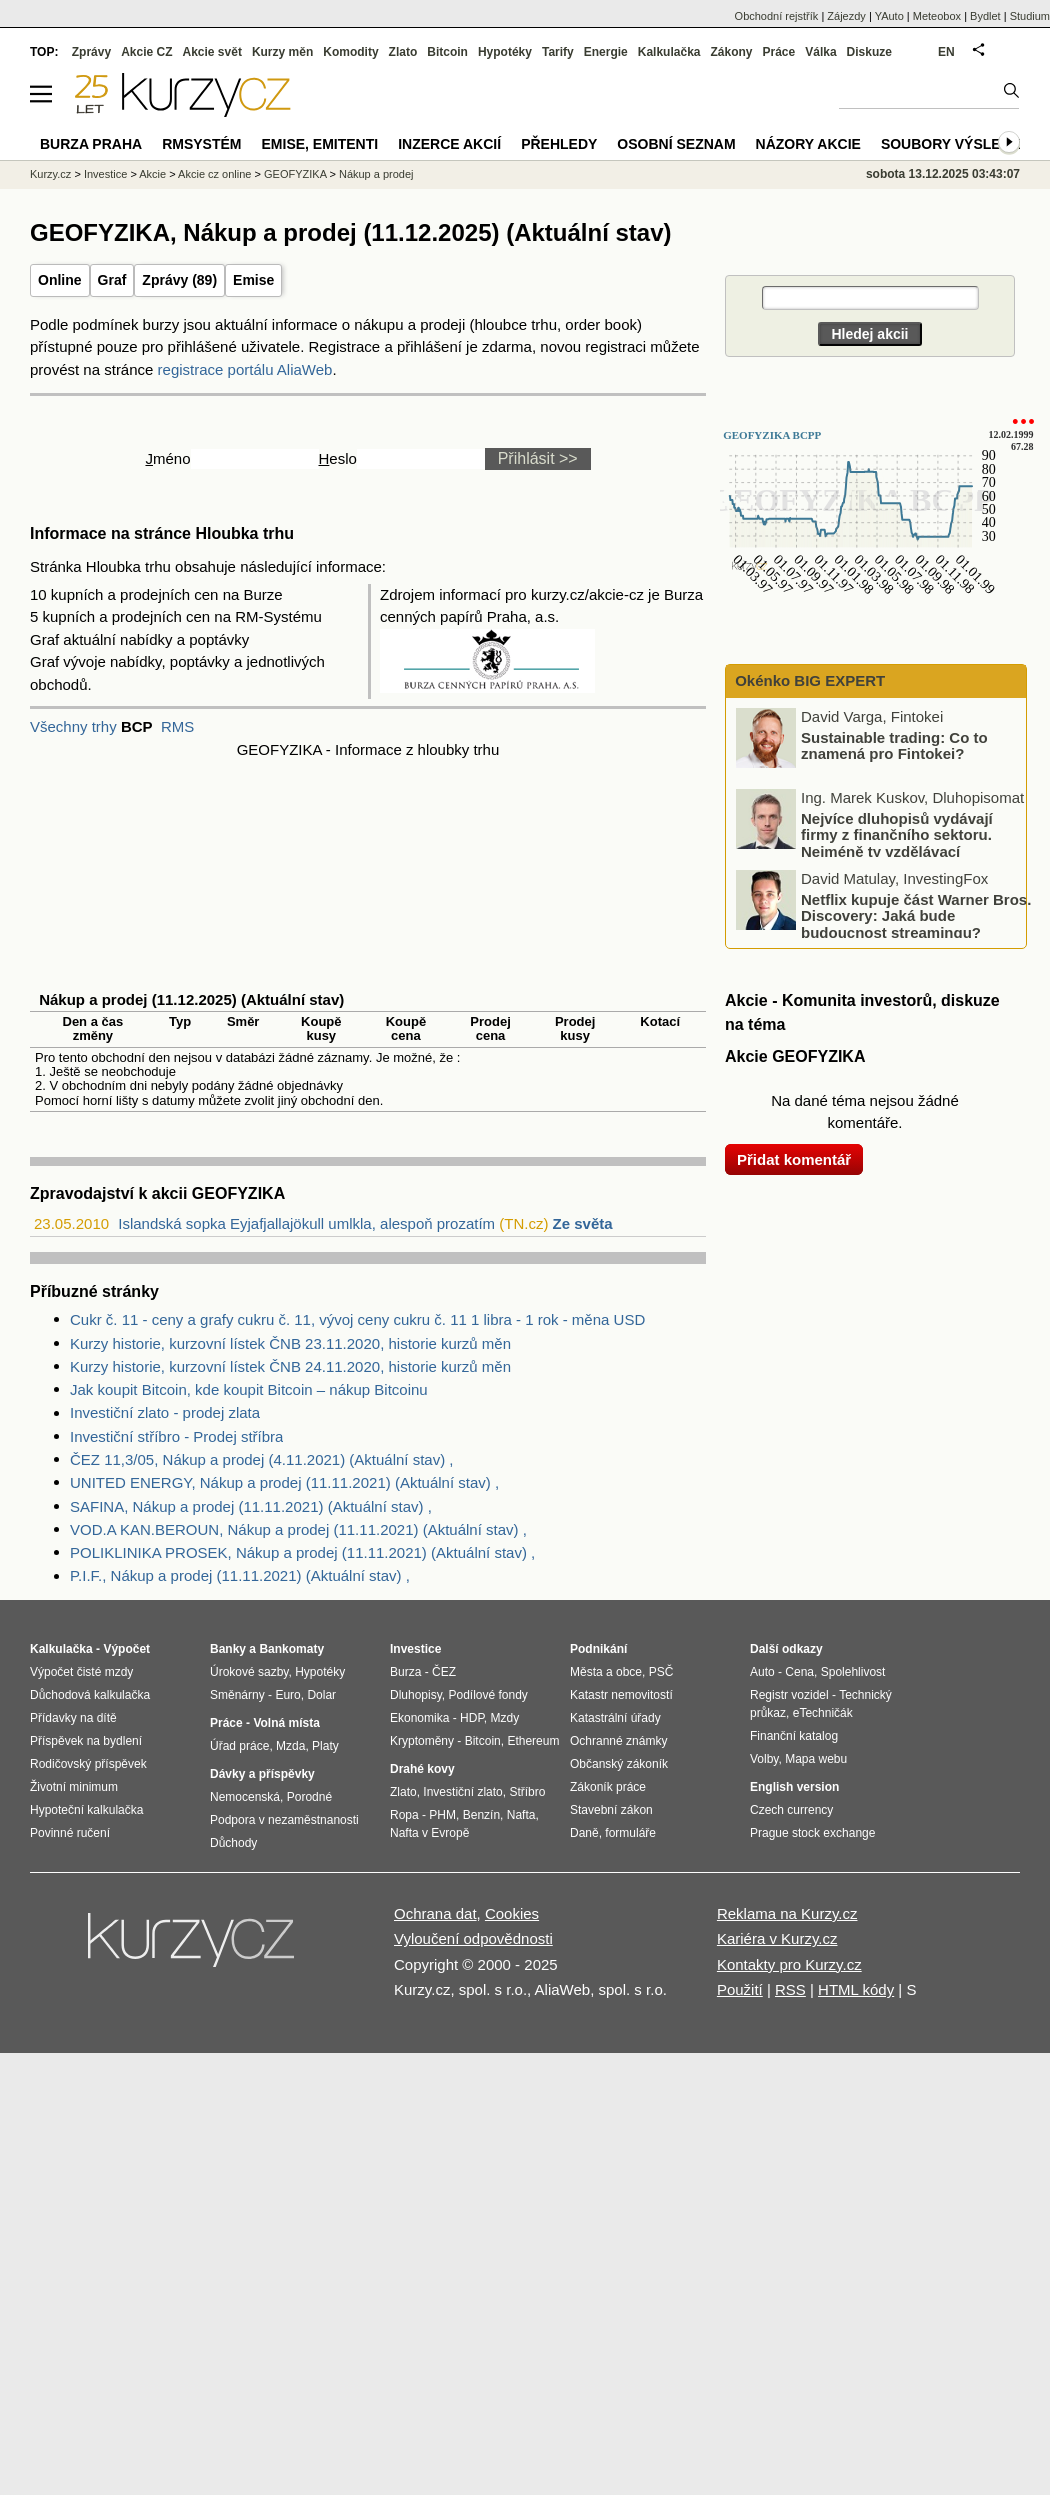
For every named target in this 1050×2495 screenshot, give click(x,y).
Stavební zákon (611, 1810)
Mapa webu (816, 1759)
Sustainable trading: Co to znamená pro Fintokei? (894, 745)
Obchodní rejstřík (777, 16)
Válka (820, 52)
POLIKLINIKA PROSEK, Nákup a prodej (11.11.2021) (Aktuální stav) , (302, 1552)
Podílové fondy (487, 1695)
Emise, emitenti (320, 144)
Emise (253, 280)
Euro (287, 1695)
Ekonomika (419, 1718)
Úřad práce (239, 1746)
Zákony (731, 52)
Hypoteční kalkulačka (86, 1810)
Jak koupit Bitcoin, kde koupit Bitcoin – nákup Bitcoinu (249, 1389)
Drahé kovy (422, 1769)
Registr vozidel (789, 1695)
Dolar (321, 1695)
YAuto (889, 16)
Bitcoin (447, 52)
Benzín (481, 1815)
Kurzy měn (282, 52)
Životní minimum (74, 1787)
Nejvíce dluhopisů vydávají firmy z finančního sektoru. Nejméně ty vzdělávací (897, 834)
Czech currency (791, 1810)
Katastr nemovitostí (621, 1695)
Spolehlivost (853, 1672)
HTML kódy (856, 1989)
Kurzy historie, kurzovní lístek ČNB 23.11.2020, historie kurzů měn (290, 1343)
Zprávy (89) (179, 280)
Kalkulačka (669, 52)
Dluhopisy (416, 1695)
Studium (1030, 16)
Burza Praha (91, 144)
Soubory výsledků (956, 144)
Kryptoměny (422, 1741)
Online (60, 280)
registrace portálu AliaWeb (245, 369)
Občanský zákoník (619, 1764)
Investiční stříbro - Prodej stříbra (176, 1436)
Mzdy (505, 1718)
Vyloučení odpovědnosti (473, 1938)
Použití (740, 1989)
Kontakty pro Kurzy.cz (789, 1964)
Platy (325, 1746)
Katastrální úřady (615, 1718)
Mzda (290, 1746)
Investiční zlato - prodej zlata (165, 1412)
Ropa (404, 1815)
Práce (779, 52)
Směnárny (237, 1695)
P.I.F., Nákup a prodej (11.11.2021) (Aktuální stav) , (240, 1575)
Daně (584, 1833)
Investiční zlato (462, 1792)
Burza (405, 1672)
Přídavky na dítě (73, 1718)
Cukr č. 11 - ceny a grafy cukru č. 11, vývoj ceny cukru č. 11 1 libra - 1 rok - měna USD (357, 1319)
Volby (764, 1759)
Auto (762, 1672)
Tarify (558, 52)
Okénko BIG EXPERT (808, 680)
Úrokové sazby (249, 1672)
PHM (442, 1815)
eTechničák (823, 1713)
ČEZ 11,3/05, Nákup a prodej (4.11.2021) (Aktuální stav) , (262, 1459)
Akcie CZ (146, 52)
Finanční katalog (794, 1736)
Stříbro (527, 1792)
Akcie (152, 174)
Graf (112, 280)
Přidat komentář (794, 1159)
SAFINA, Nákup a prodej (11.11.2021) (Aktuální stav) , (251, 1506)
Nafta (521, 1815)
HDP (472, 1718)
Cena (799, 1672)
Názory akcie (808, 144)
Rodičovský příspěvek (88, 1764)
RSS (790, 1989)
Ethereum (533, 1741)
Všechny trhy (73, 726)
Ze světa (583, 1223)
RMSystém (201, 144)
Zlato (403, 52)
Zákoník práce (608, 1787)
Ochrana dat (435, 1913)
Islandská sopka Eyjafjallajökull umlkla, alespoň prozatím (306, 1223)
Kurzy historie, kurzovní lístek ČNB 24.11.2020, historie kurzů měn (290, 1366)
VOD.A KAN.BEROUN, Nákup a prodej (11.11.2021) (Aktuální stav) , (298, 1529)
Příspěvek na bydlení (86, 1741)
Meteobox (937, 16)
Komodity (350, 52)
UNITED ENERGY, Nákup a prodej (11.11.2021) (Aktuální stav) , (284, 1482)
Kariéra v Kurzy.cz (777, 1938)
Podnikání (598, 1649)
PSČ (661, 1672)
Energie (606, 52)
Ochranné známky (618, 1741)
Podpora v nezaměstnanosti (284, 1820)
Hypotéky (505, 52)
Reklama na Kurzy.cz (787, 1913)
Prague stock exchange (812, 1833)
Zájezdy (846, 16)
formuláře (630, 1833)
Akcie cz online (214, 174)
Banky (228, 1649)
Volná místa (286, 1723)
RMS (177, 726)
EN (946, 52)
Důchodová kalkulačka (90, 1695)
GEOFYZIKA (295, 174)
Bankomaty (291, 1649)
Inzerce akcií (449, 144)
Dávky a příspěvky (262, 1774)
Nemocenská (245, 1797)
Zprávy (91, 52)
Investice (105, 174)
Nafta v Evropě (429, 1833)
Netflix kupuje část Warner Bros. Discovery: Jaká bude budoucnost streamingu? (916, 915)
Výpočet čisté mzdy (81, 1672)
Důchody (233, 1843)
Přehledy (559, 144)
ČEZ (444, 1672)
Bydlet (985, 16)
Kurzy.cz (50, 174)
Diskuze (869, 52)
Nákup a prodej (376, 174)
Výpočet (126, 1649)
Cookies (512, 1913)
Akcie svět (212, 52)
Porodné (309, 1797)
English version (794, 1787)
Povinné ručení (70, 1833)
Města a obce (606, 1672)
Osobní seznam (676, 144)
